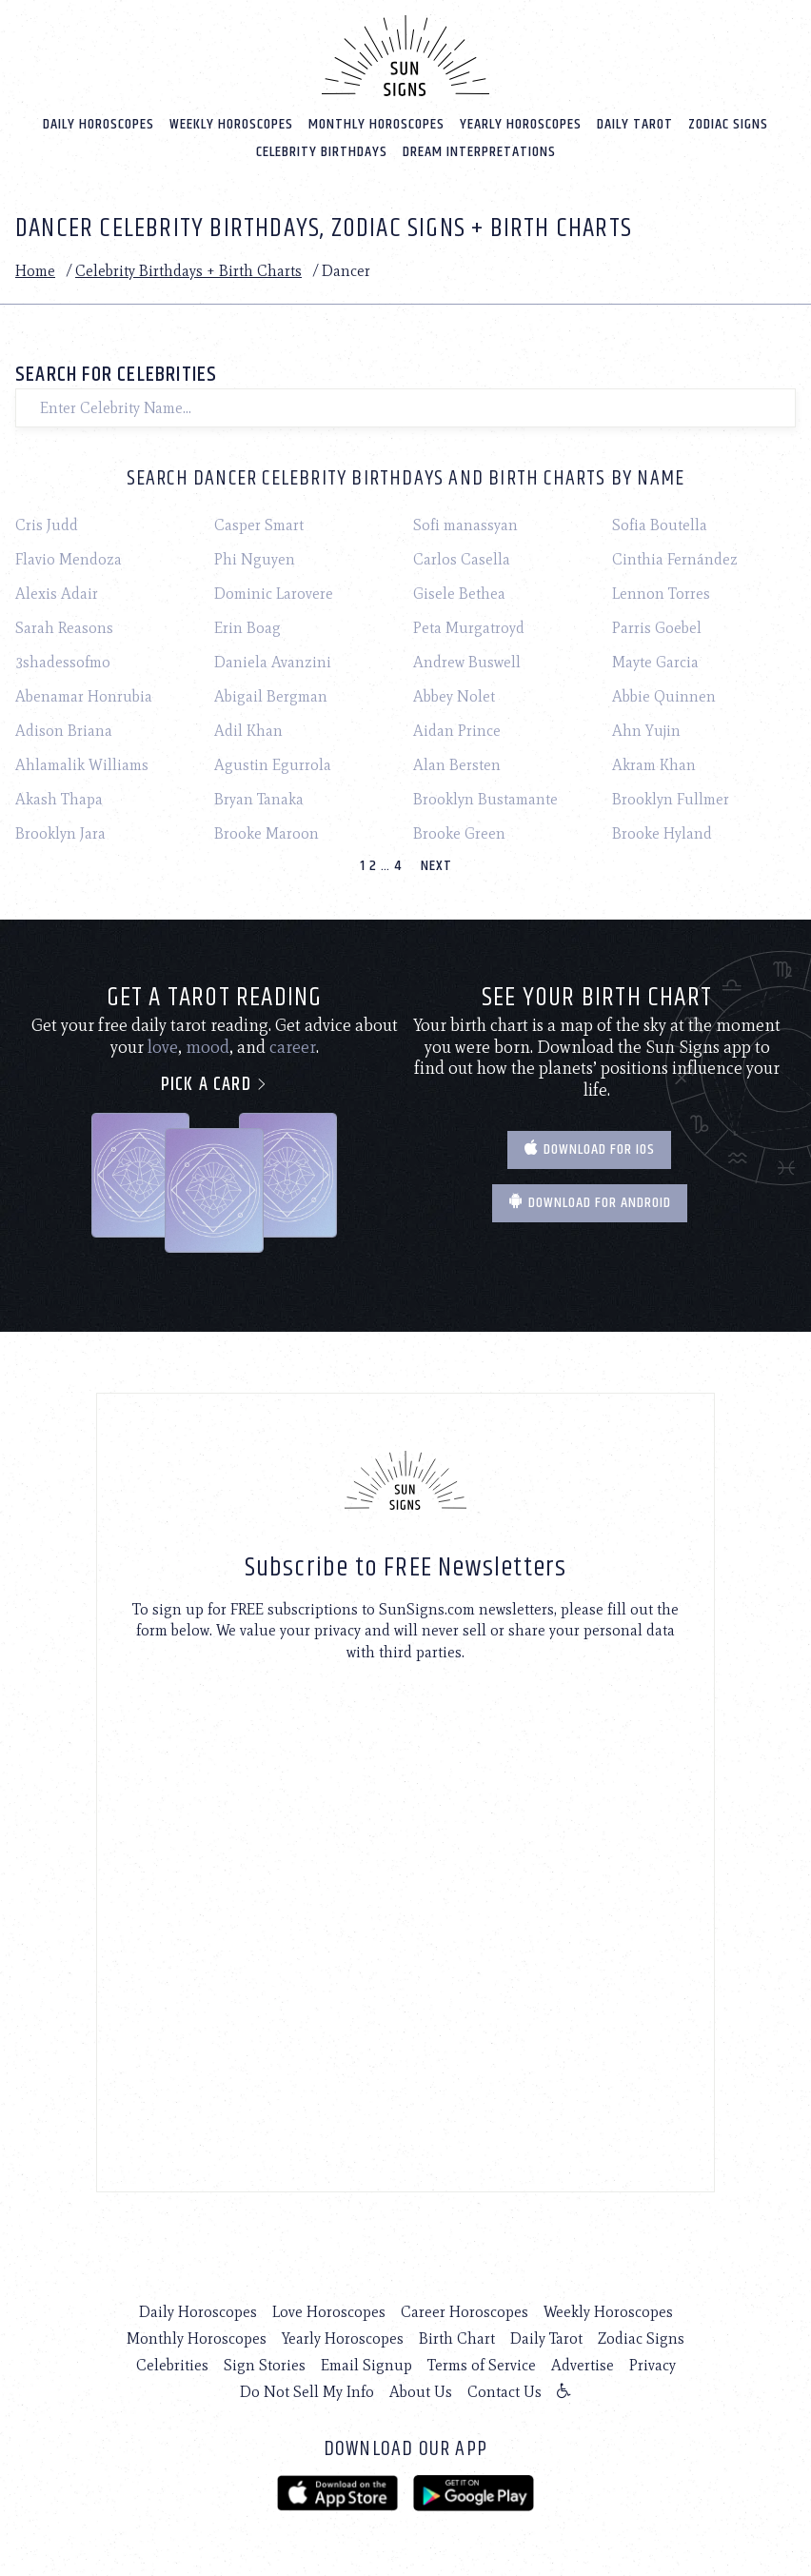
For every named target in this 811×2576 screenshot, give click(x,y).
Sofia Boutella (659, 525)
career (292, 1047)
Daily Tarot (635, 123)
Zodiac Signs (728, 123)
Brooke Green (459, 833)
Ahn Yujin (646, 731)
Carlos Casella (461, 559)
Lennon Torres (661, 594)
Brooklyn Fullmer (670, 799)
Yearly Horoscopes (521, 123)
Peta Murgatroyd (468, 628)
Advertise (582, 2365)
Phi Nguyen (254, 559)
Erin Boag (247, 628)
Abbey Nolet (454, 696)
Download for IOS (589, 1149)
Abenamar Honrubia (83, 696)
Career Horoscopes (464, 2312)
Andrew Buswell (467, 662)
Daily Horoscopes (98, 123)
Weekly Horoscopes (231, 123)
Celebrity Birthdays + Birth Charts (188, 270)
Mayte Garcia (655, 662)
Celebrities (172, 2365)
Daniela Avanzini (272, 662)
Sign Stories (265, 2365)
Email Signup (366, 2365)
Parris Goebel (657, 628)
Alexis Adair (56, 594)
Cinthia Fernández (675, 559)
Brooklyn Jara (60, 833)
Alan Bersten (457, 765)
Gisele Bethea (459, 594)
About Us (420, 2392)
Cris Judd (46, 525)
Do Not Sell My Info (307, 2392)
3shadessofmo (62, 662)
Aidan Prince (457, 731)
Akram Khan (654, 765)
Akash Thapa (59, 799)
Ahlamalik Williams (81, 765)
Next (436, 866)
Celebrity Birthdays (321, 151)
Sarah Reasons (64, 628)
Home (35, 270)
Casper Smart (259, 525)
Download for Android (589, 1203)
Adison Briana (63, 731)
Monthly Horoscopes (376, 123)
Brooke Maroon (266, 833)
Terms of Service (481, 2365)
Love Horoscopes (329, 2312)
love (163, 1047)
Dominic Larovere (273, 594)
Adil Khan (248, 731)
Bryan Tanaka (259, 799)
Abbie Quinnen (664, 696)
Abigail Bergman (270, 696)
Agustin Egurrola (272, 765)
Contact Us (504, 2392)
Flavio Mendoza (68, 559)
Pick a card (214, 1085)
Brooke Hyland (662, 833)
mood (207, 1047)
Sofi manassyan (465, 525)
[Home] (405, 55)
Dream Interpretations (479, 151)
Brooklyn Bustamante (485, 799)
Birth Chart (457, 2338)
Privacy (652, 2365)
